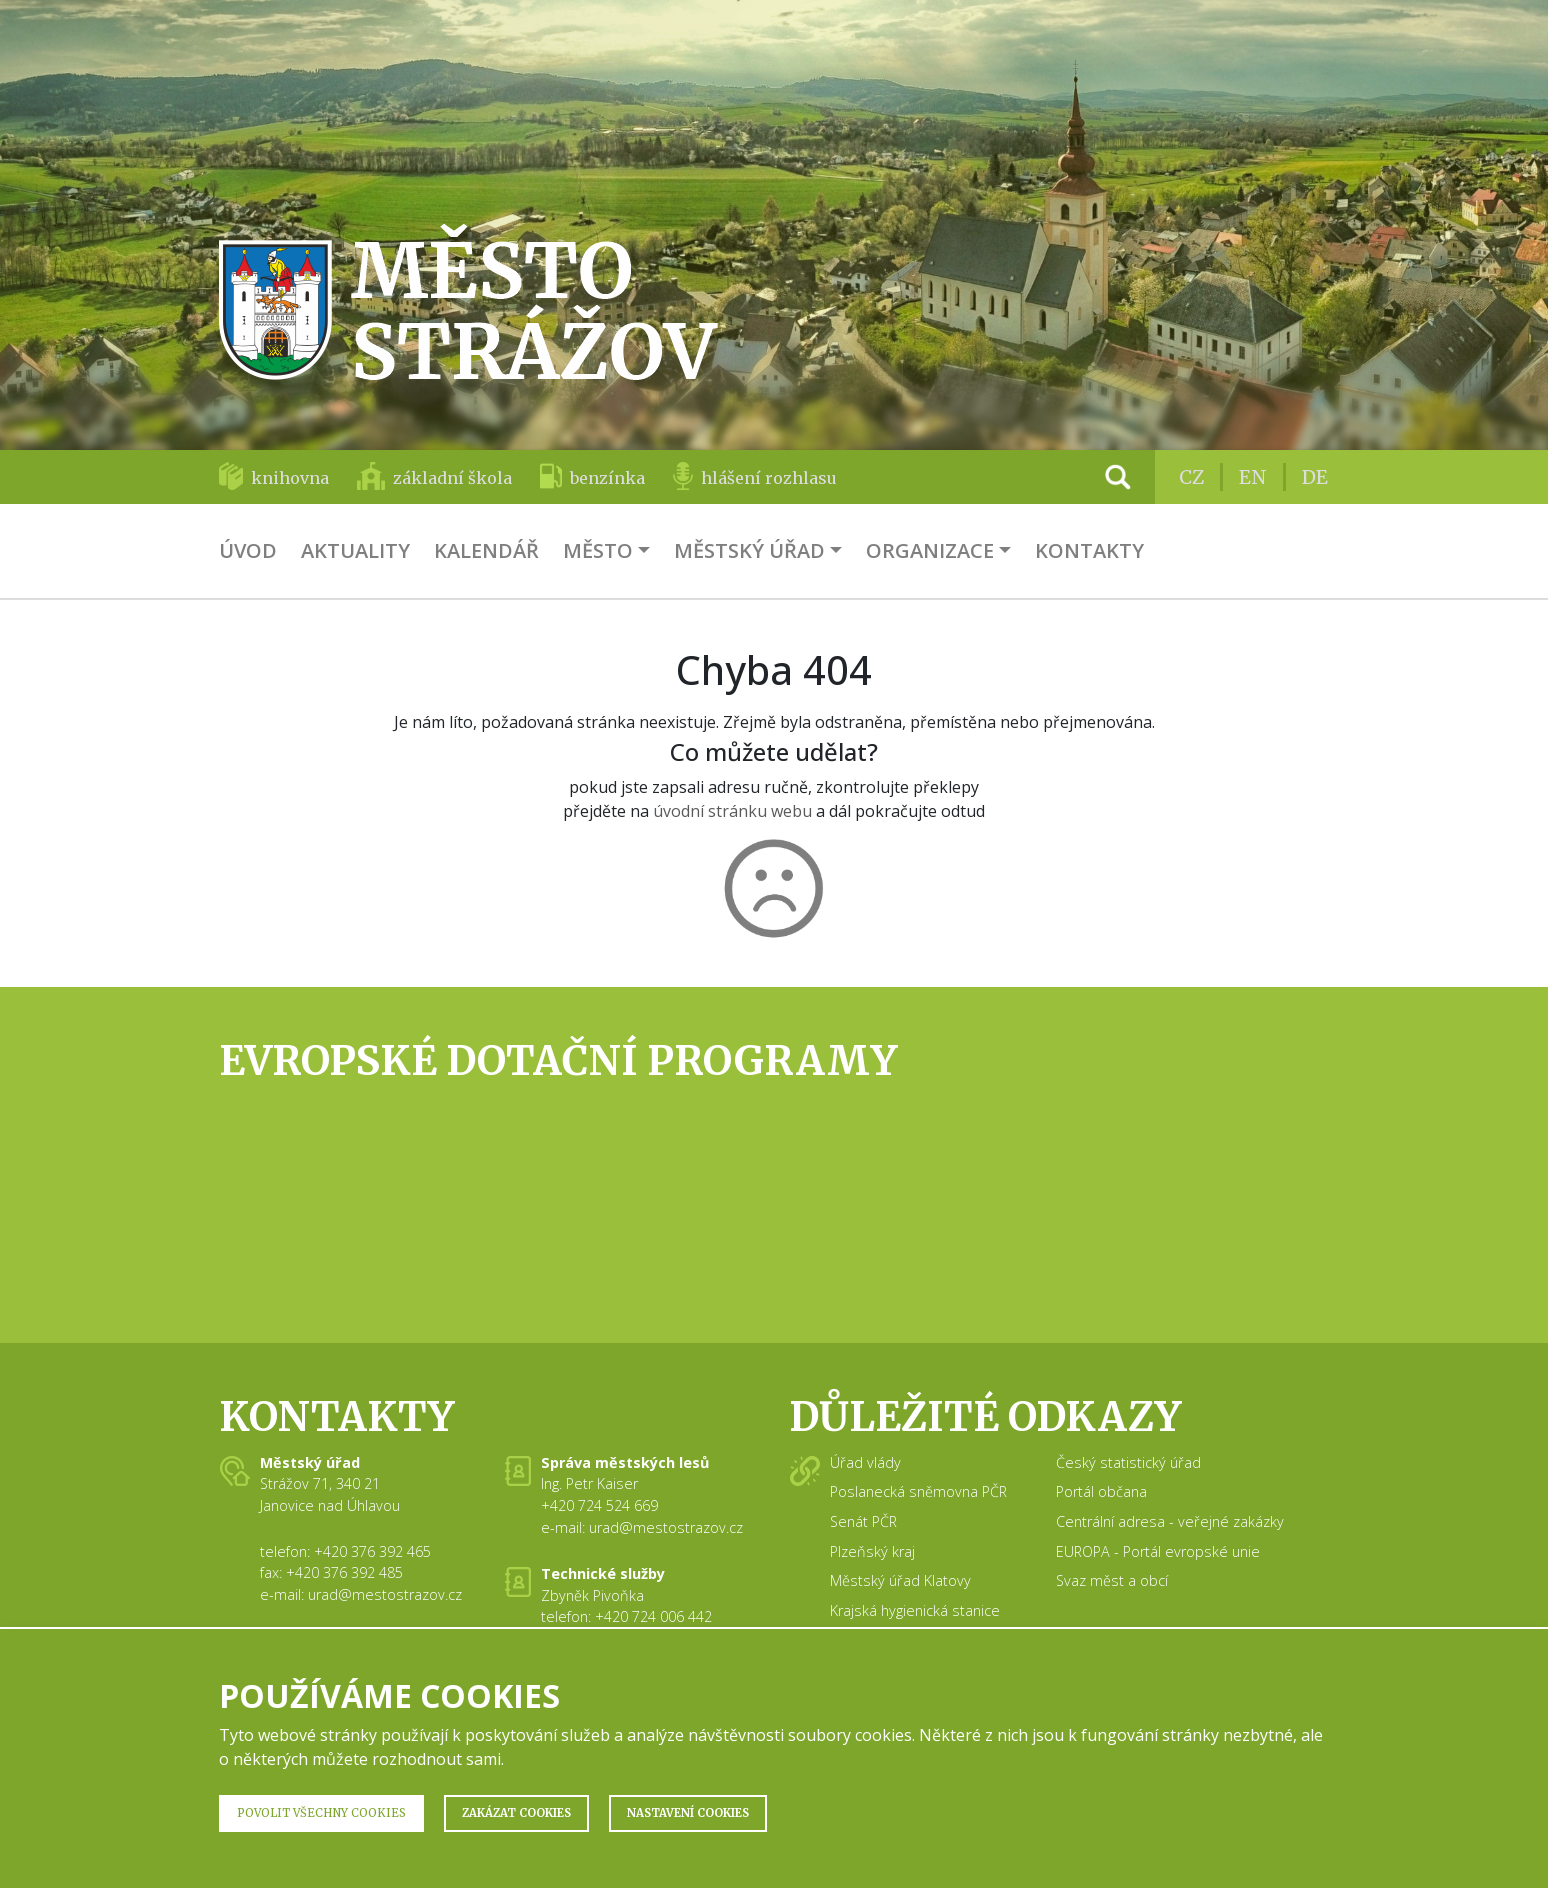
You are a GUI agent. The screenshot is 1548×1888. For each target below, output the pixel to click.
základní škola (452, 478)
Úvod (248, 550)
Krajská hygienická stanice (915, 1610)
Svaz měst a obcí (1112, 1580)
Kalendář (486, 550)
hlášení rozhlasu (769, 478)
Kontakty (1089, 550)
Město (598, 550)
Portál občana (1101, 1491)
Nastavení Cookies (688, 1813)
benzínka (607, 478)
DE (1315, 477)
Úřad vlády (865, 1462)
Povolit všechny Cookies (321, 1813)
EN (1253, 477)
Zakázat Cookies (516, 1813)
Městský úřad (749, 550)
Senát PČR (863, 1521)
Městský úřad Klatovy (900, 1580)
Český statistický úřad (1128, 1462)
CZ (1191, 477)
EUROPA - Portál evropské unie (1158, 1551)
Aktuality (355, 550)
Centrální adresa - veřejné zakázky (1170, 1521)
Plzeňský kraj (872, 1551)
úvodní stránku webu (732, 811)
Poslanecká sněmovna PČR (918, 1491)
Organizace (930, 550)
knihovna (290, 478)
